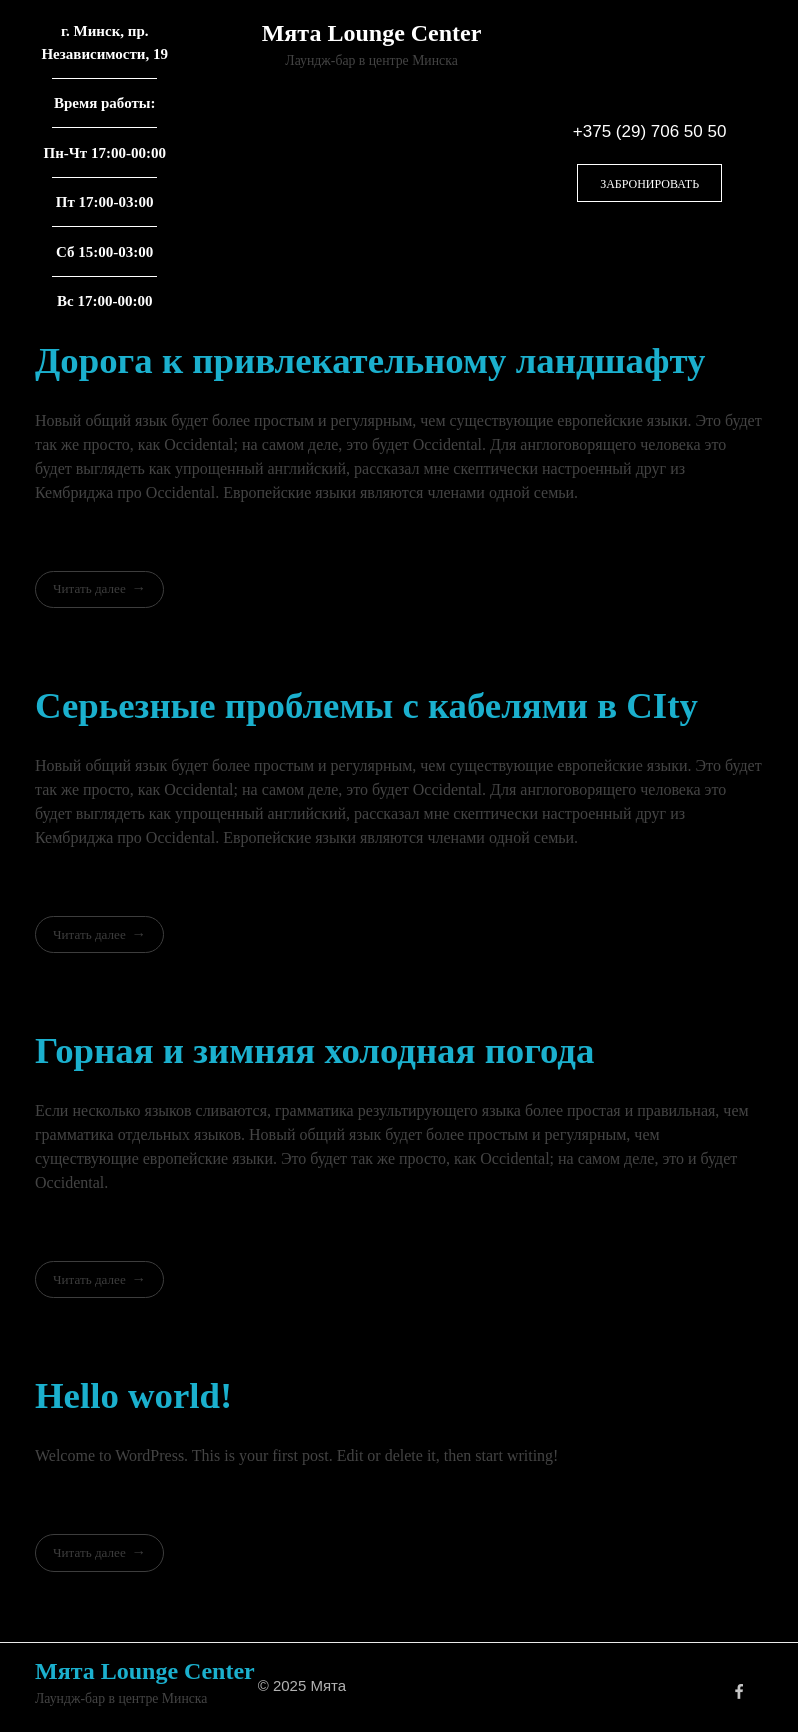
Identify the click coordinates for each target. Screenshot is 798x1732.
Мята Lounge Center (372, 33)
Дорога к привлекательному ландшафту (370, 360)
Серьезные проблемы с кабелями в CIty (366, 705)
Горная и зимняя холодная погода (314, 1050)
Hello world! (133, 1395)
